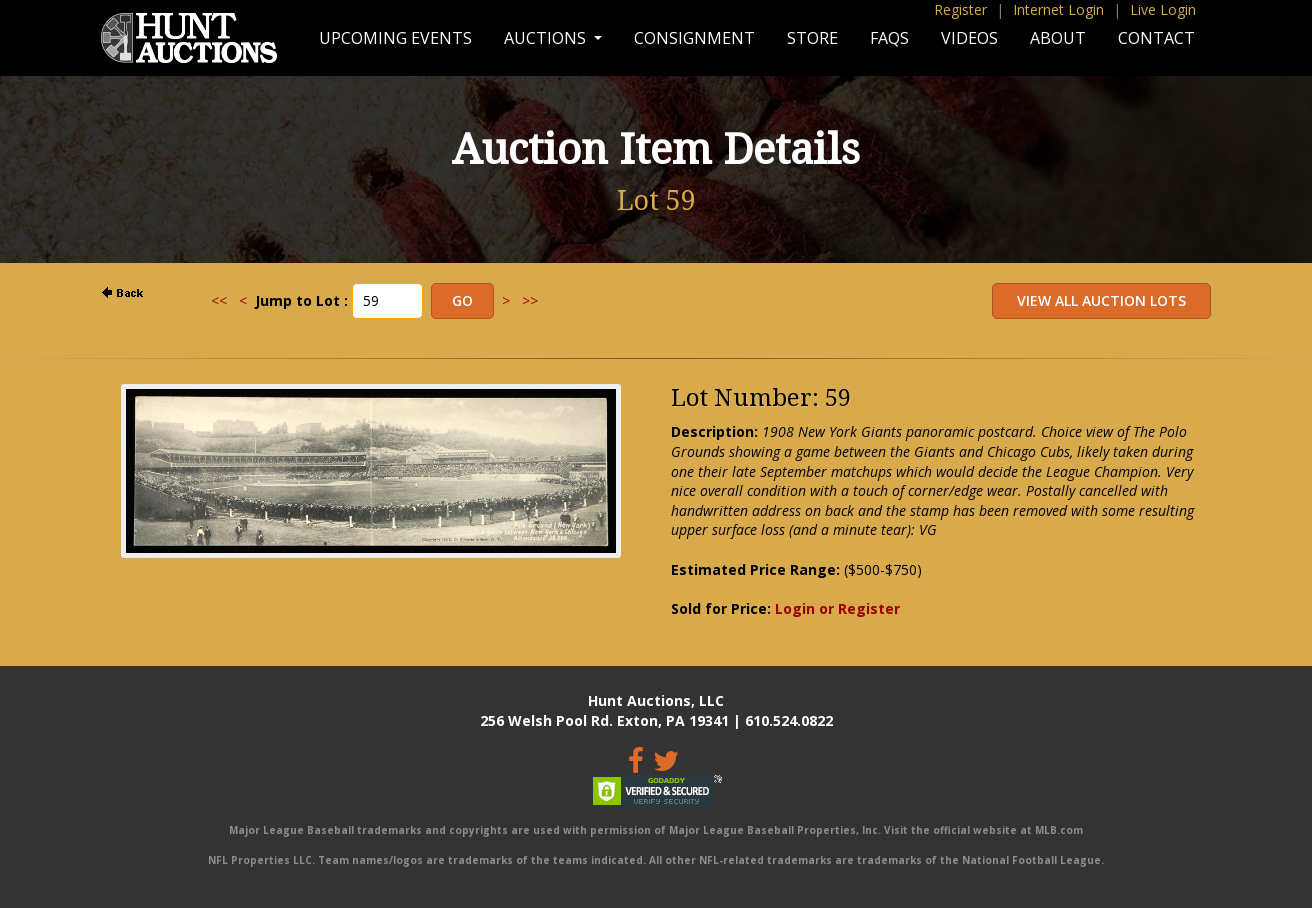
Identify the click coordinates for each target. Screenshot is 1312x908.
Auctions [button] (547, 38)
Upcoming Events (395, 38)
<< (219, 300)
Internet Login (1058, 9)
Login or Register (837, 608)
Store (812, 38)
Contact (1156, 38)
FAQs (889, 38)
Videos (969, 38)
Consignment (694, 38)
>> (530, 300)
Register (960, 9)
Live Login (1163, 9)
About (1058, 38)
